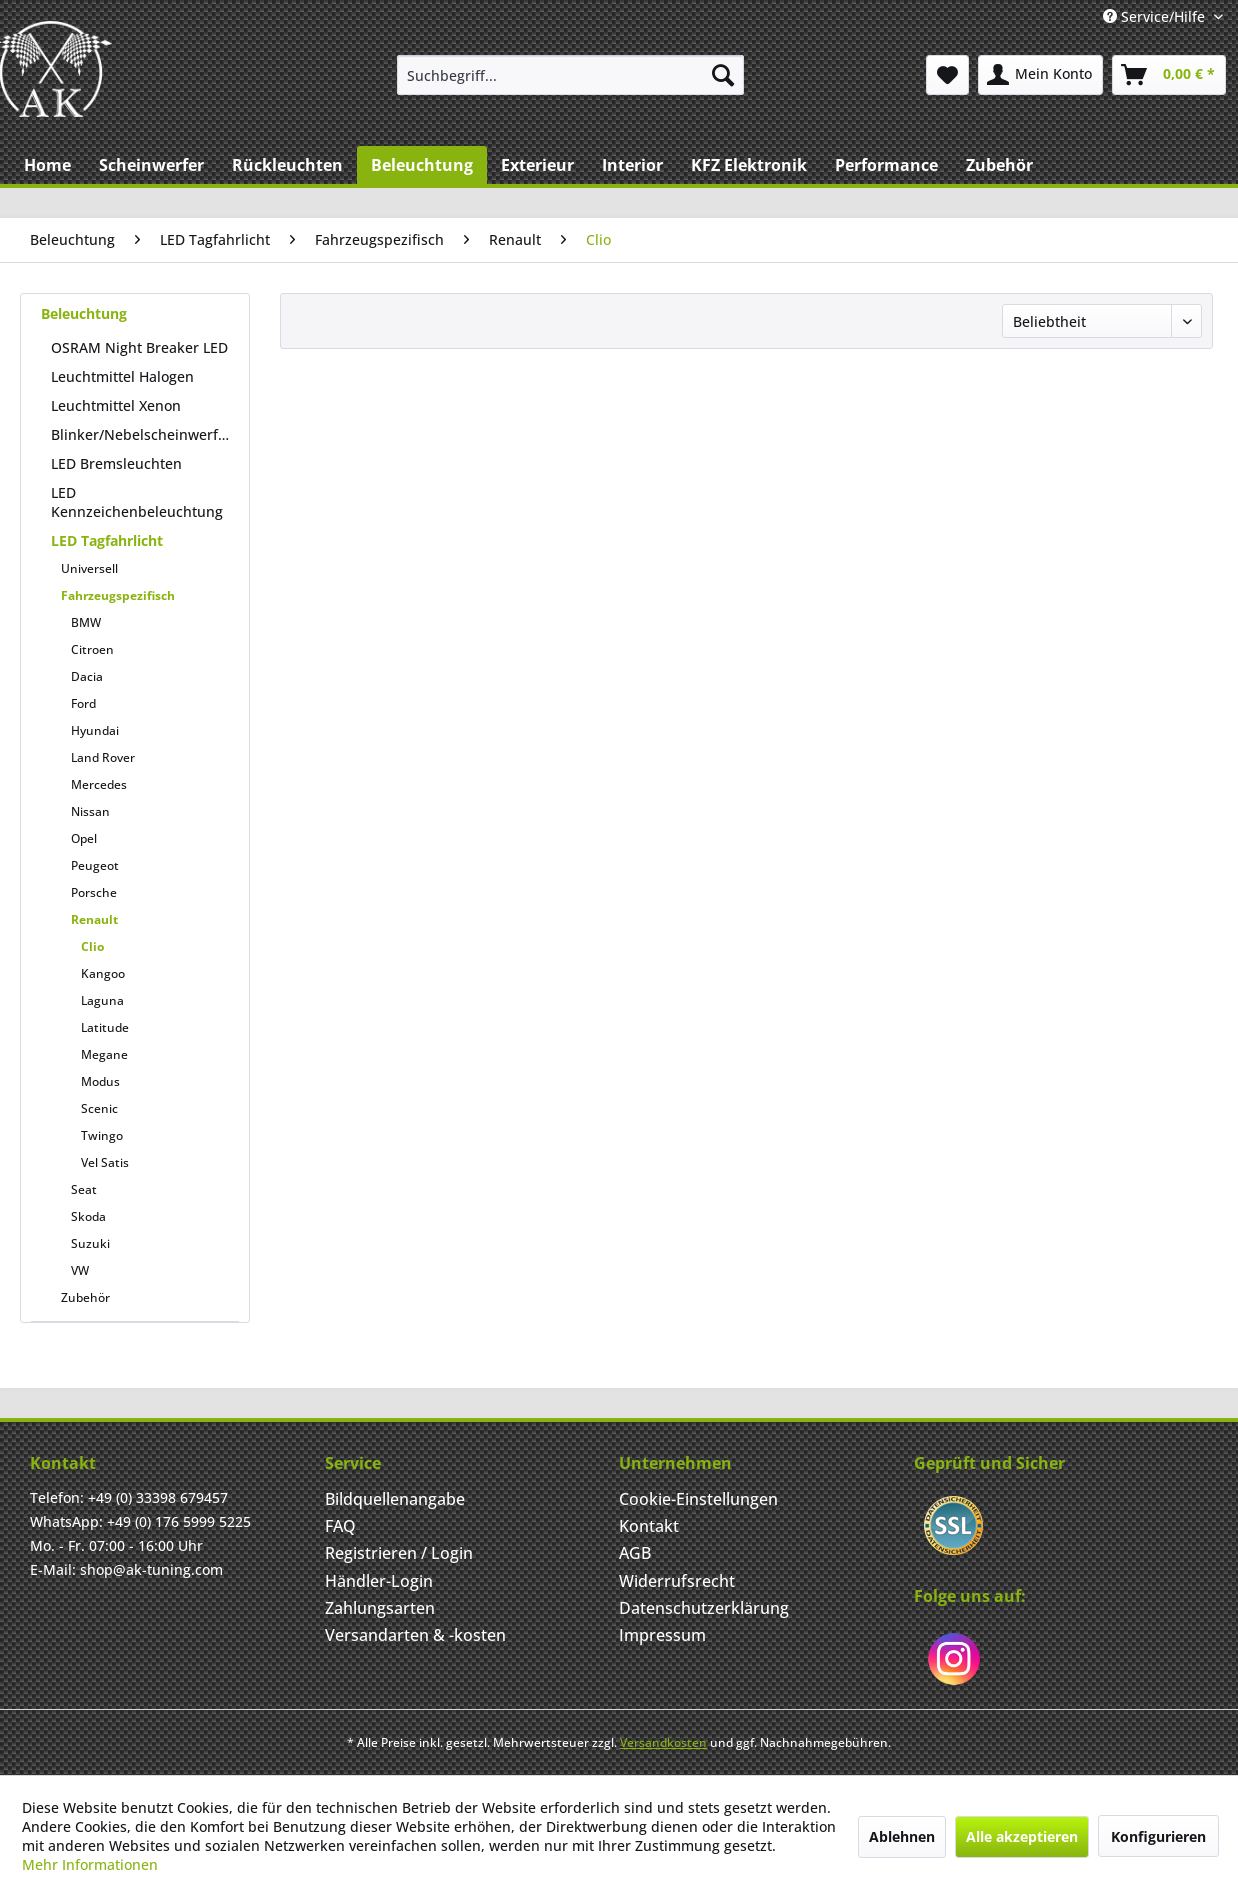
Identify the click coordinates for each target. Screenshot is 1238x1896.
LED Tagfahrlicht (107, 540)
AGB (635, 1553)
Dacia (87, 676)
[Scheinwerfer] (151, 165)
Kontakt (649, 1526)
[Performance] (886, 165)
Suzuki (90, 1243)
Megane (104, 1054)
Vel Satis (105, 1162)
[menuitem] (570, 75)
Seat (84, 1189)
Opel (84, 838)
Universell (89, 568)
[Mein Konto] (1040, 75)
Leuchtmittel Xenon (116, 405)
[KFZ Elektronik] (749, 165)
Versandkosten (663, 1742)
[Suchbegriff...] (570, 75)
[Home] (47, 165)
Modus (100, 1081)
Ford (83, 703)
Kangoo (103, 973)
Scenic (99, 1108)
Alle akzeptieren (1022, 1836)
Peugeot (95, 865)
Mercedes (99, 784)
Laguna (102, 1000)
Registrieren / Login (399, 1553)
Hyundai (95, 730)
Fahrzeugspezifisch (118, 595)
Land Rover (103, 757)
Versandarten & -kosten (415, 1635)
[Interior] (632, 165)
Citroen (92, 649)
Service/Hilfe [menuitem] (1156, 16)
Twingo (102, 1135)
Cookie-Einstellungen (698, 1499)
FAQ (340, 1526)
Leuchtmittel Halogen (122, 376)
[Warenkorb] (1169, 75)
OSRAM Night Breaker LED (139, 347)
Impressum (662, 1635)
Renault (94, 919)
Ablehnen (902, 1836)
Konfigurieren (1158, 1836)
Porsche (94, 892)
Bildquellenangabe (395, 1499)
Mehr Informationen (90, 1864)
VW (80, 1270)
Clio (92, 946)
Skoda (88, 1216)
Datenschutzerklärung (704, 1608)
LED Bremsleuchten (116, 463)
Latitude (105, 1027)
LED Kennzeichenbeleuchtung (137, 502)
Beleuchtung (84, 313)
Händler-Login (379, 1581)
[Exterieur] (537, 165)
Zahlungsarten (380, 1608)
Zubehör (85, 1297)
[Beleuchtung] (422, 165)
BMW (86, 622)
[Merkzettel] (947, 75)
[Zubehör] (999, 165)
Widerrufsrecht (677, 1581)
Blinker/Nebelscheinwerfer (141, 434)
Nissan (90, 811)
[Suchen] (723, 75)
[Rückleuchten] (287, 165)
